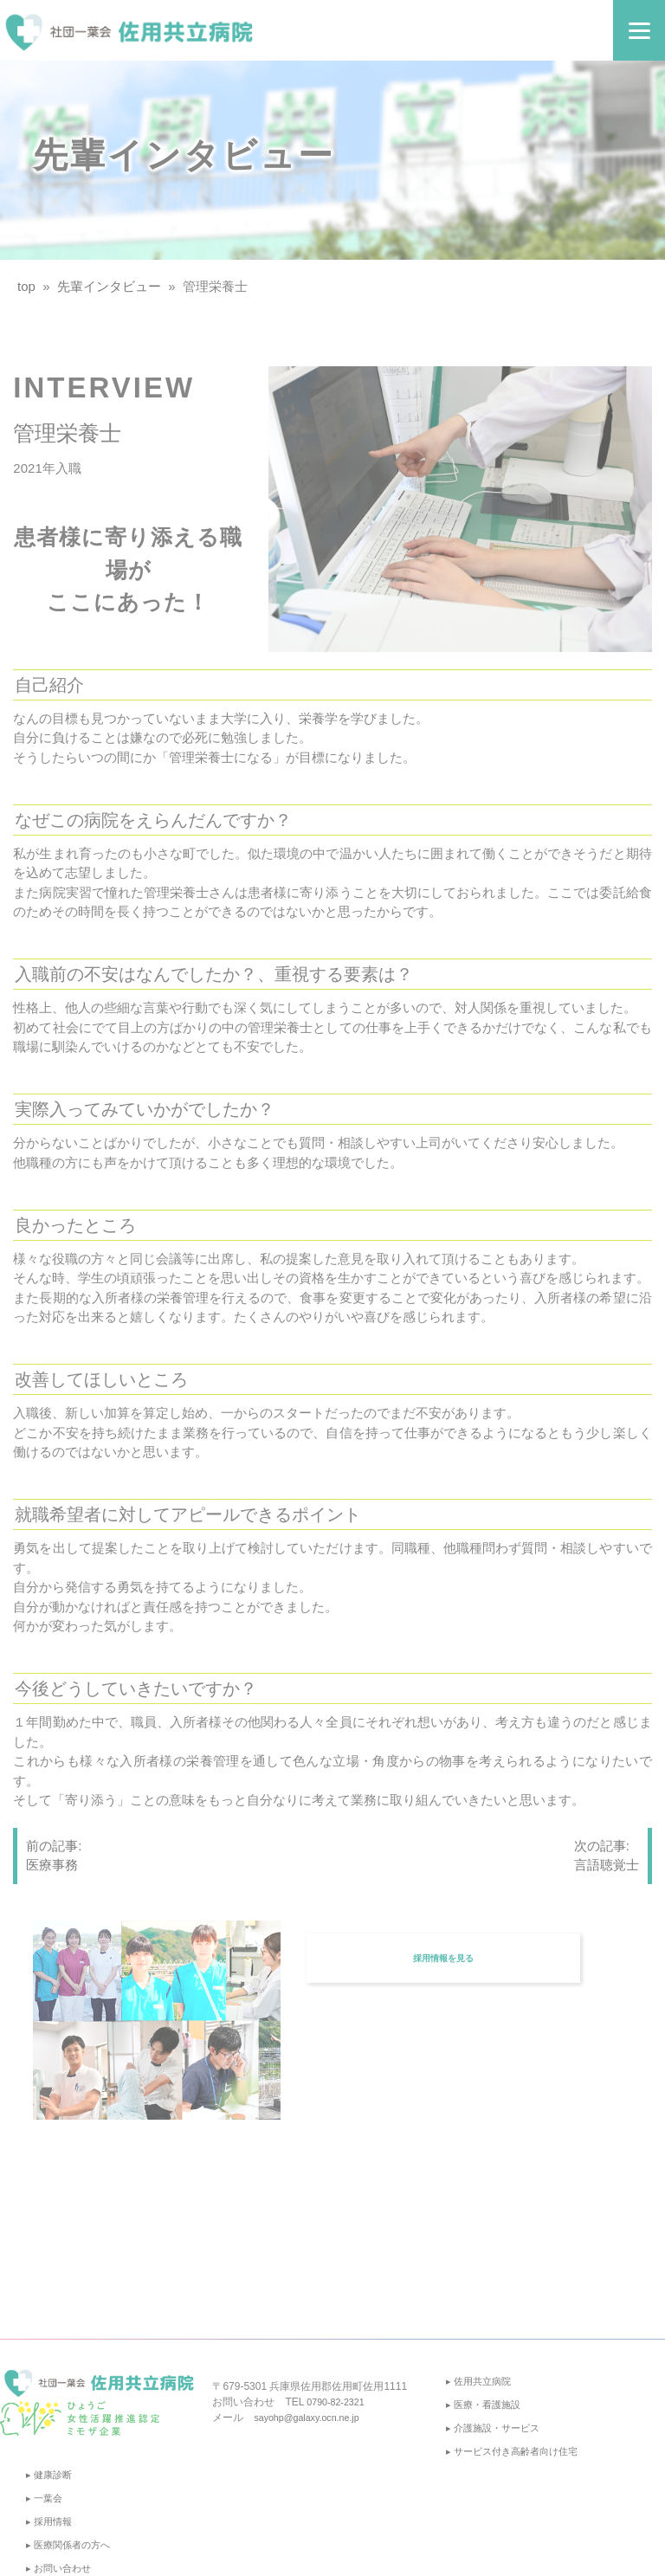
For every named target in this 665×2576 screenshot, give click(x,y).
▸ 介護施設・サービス (496, 2428)
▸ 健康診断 (50, 2475)
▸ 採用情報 (50, 2521)
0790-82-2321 (339, 2402)
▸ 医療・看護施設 (486, 2404)
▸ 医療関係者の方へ (71, 2545)
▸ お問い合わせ (61, 2568)
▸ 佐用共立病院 (481, 2381)
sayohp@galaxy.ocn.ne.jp (313, 2417)
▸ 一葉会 (45, 2498)
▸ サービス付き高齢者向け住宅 (517, 2451)
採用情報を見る (445, 1944)
